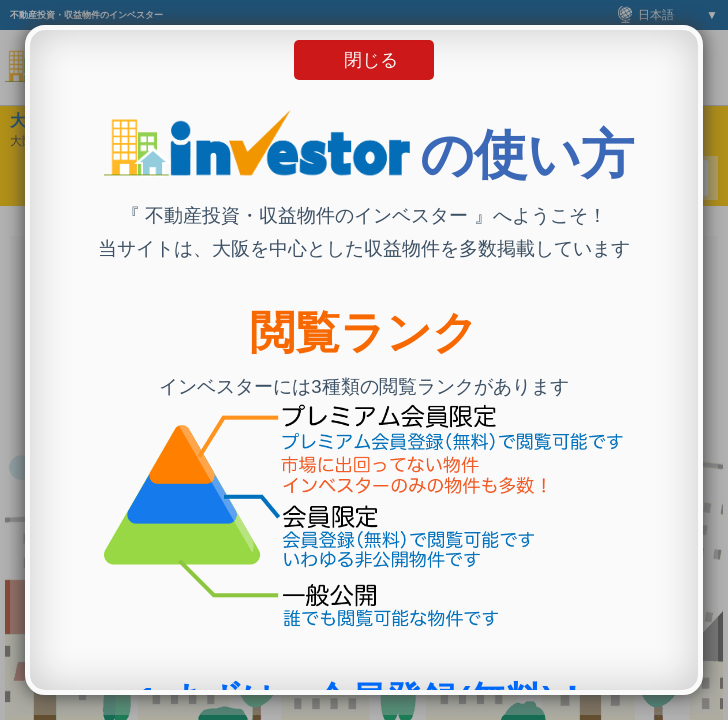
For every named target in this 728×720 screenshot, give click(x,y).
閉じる (371, 60)
